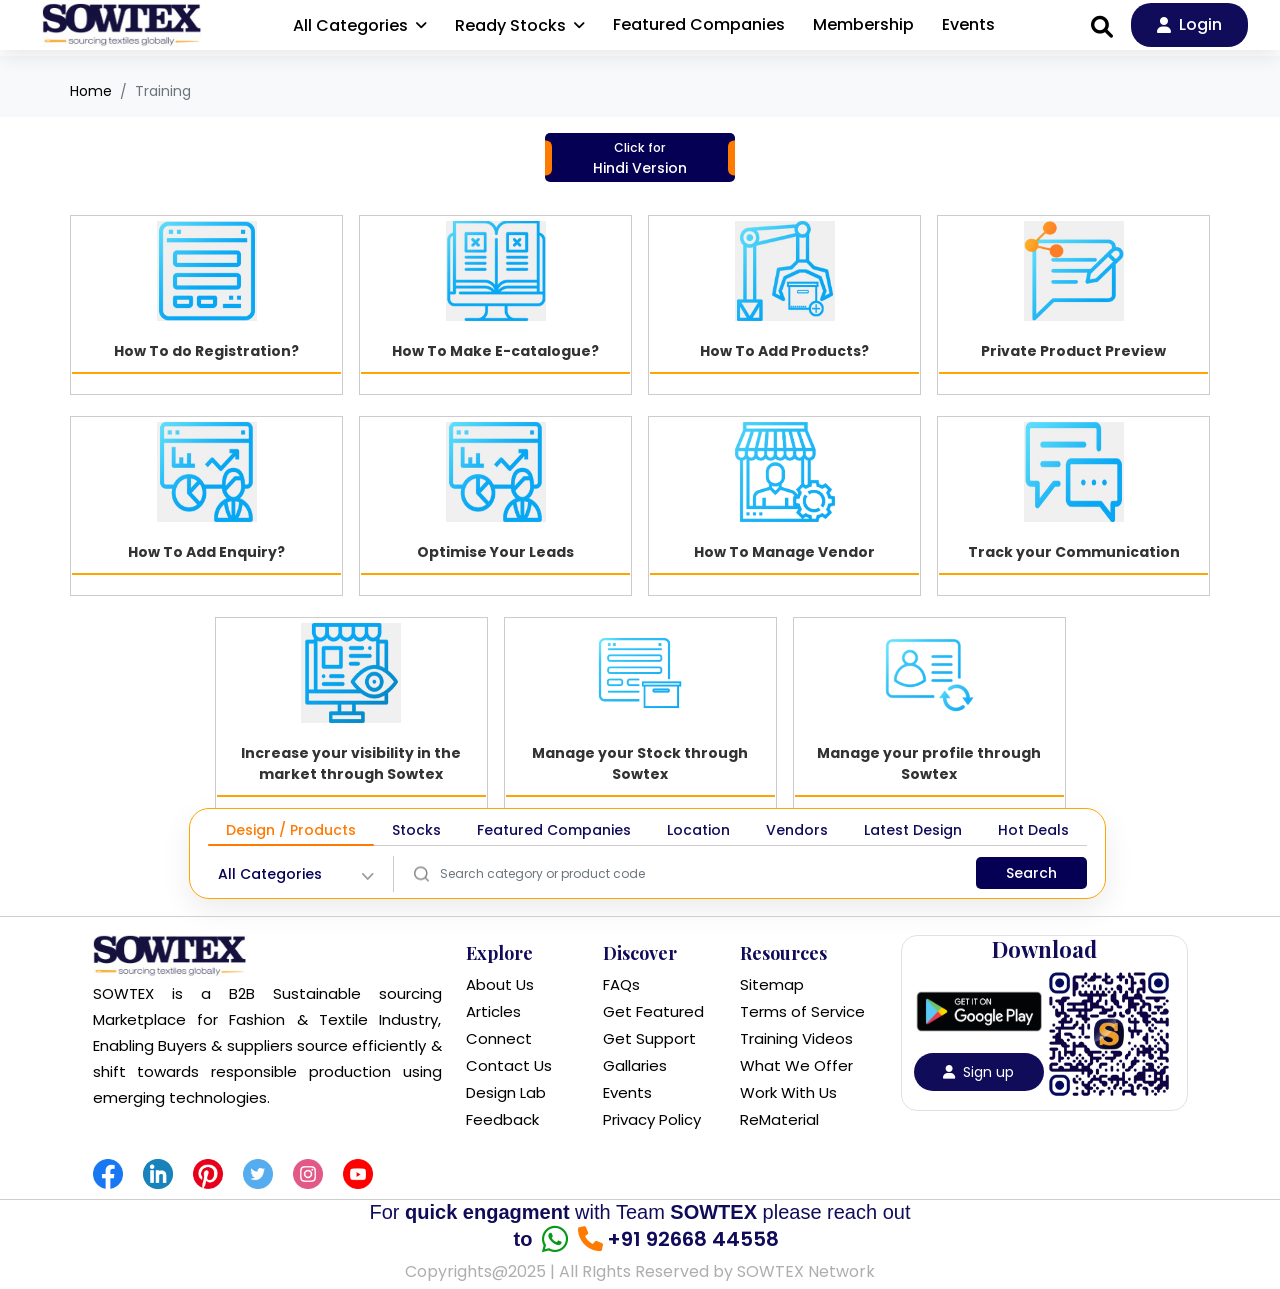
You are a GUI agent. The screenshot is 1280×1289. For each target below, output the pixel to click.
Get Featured (653, 1011)
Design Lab (506, 1092)
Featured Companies (699, 24)
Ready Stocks (520, 25)
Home (91, 91)
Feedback (502, 1119)
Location (698, 830)
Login (1189, 24)
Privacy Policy (652, 1119)
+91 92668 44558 (687, 1239)
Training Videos (796, 1038)
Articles (493, 1011)
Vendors (797, 830)
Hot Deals (1033, 830)
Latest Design (913, 830)
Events (968, 24)
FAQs (621, 984)
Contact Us (509, 1065)
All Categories (360, 25)
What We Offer (796, 1065)
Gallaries (635, 1065)
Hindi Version (640, 158)
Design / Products (291, 830)
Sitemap (772, 984)
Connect (499, 1038)
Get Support (649, 1038)
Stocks (416, 830)
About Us (500, 984)
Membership (863, 24)
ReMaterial (779, 1119)
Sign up (978, 1072)
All (270, 874)
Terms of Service (802, 1011)
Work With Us (788, 1092)
